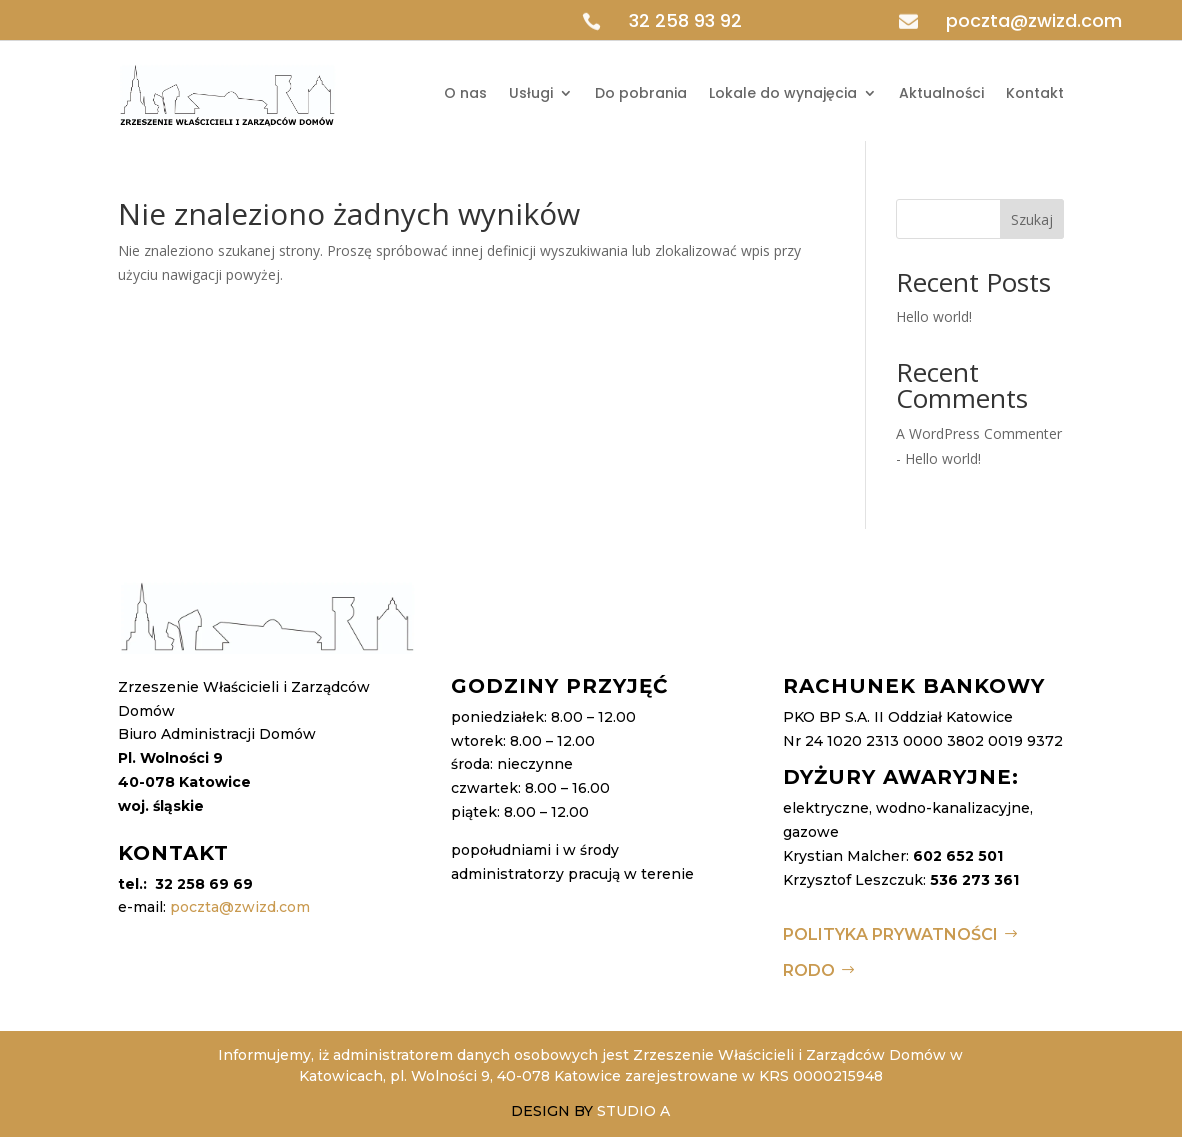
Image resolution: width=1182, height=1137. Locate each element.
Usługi (531, 93)
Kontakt (1035, 93)
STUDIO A (633, 1111)
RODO (809, 970)
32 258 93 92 (685, 20)
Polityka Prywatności (890, 934)
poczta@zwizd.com (1034, 20)
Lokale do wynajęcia (783, 93)
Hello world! (934, 316)
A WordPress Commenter (979, 433)
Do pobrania (641, 93)
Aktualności (941, 93)
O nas (465, 93)
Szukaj (1032, 219)
